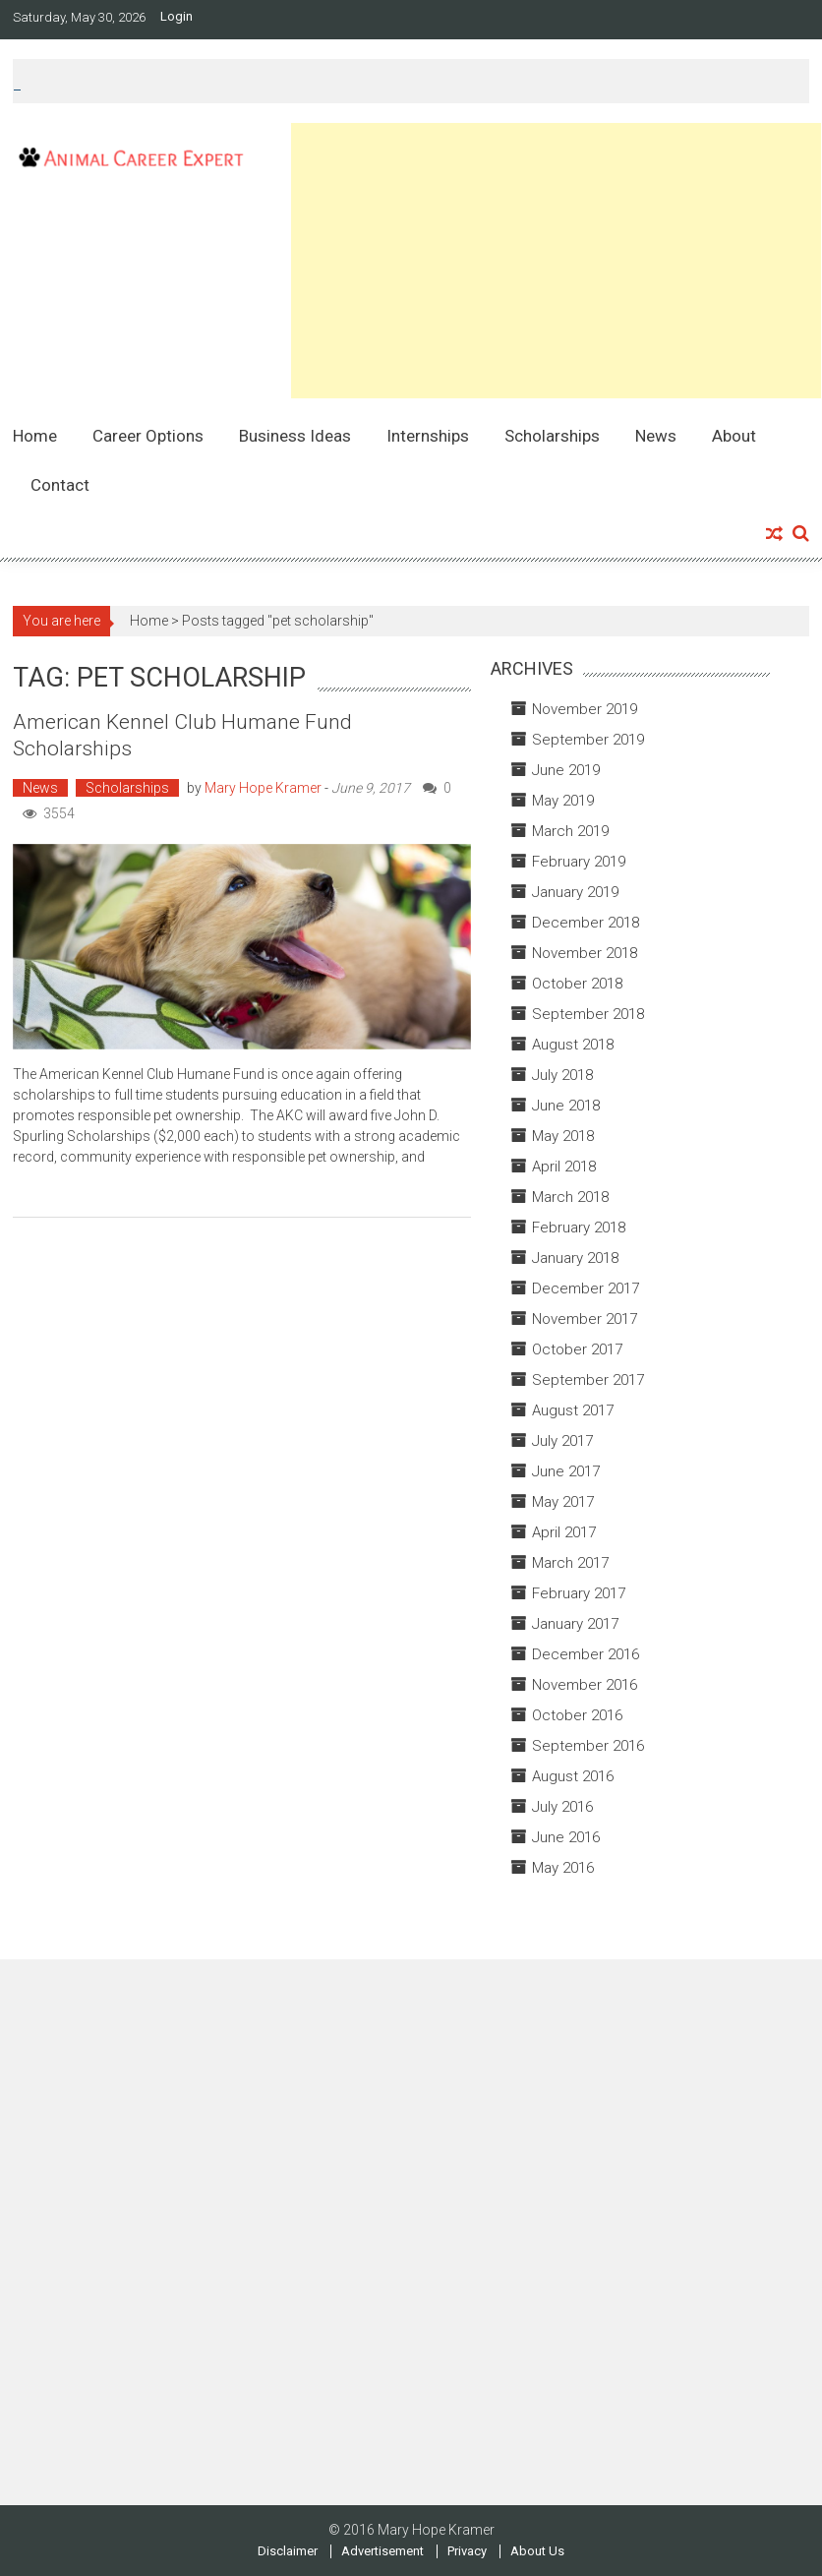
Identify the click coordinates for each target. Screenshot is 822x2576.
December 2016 (585, 1654)
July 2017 (562, 1441)
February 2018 (578, 1227)
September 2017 (588, 1380)
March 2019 (570, 831)
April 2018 (564, 1166)
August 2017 (573, 1410)
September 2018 (588, 1014)
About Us (537, 2551)
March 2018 (570, 1197)
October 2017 (577, 1349)
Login (176, 17)
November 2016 (584, 1685)
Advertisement (382, 2551)
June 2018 (566, 1105)
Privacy (467, 2551)
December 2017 (585, 1288)
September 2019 (588, 740)
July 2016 (562, 1807)
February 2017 (578, 1593)
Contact (59, 485)
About (734, 436)
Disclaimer (288, 2551)
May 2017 (563, 1502)
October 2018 (577, 983)
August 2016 (573, 1776)
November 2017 (584, 1319)
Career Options (148, 436)
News (655, 436)
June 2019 (566, 770)
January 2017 (575, 1624)
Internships (427, 436)
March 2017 (570, 1563)
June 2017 (566, 1471)
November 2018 (584, 953)
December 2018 (585, 922)
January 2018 (575, 1258)
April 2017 (564, 1532)
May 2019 (563, 800)
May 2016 (563, 1868)
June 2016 (566, 1837)
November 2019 (584, 709)
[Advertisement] (556, 260)
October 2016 (577, 1715)
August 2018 (573, 1044)
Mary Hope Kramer (263, 788)
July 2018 (562, 1075)
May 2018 (563, 1136)
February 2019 (578, 861)
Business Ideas (295, 436)
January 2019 (575, 892)
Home (35, 436)
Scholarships (552, 436)
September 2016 (588, 1746)
